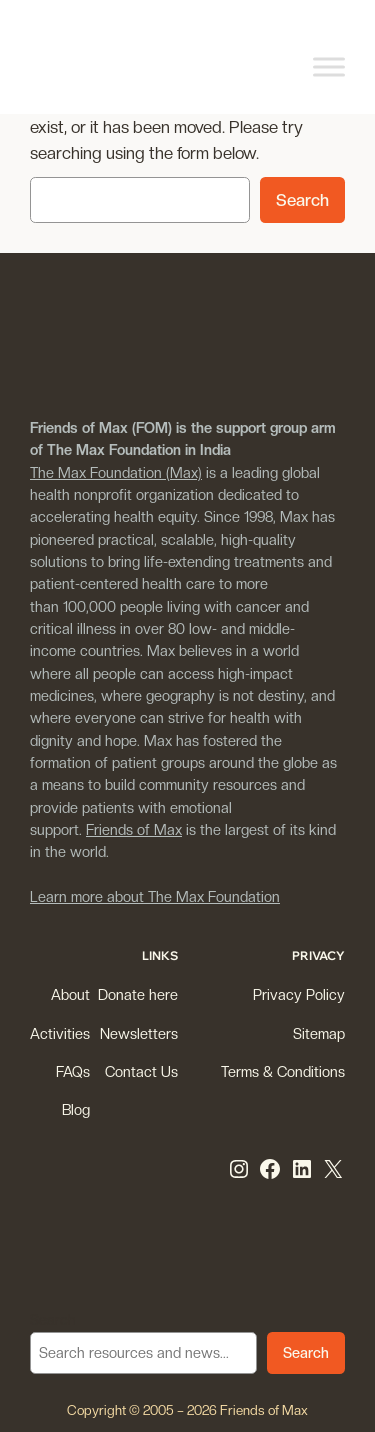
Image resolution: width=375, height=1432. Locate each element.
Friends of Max (134, 829)
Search (302, 200)
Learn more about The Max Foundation (155, 896)
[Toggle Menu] (329, 66)
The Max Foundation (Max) (116, 472)
